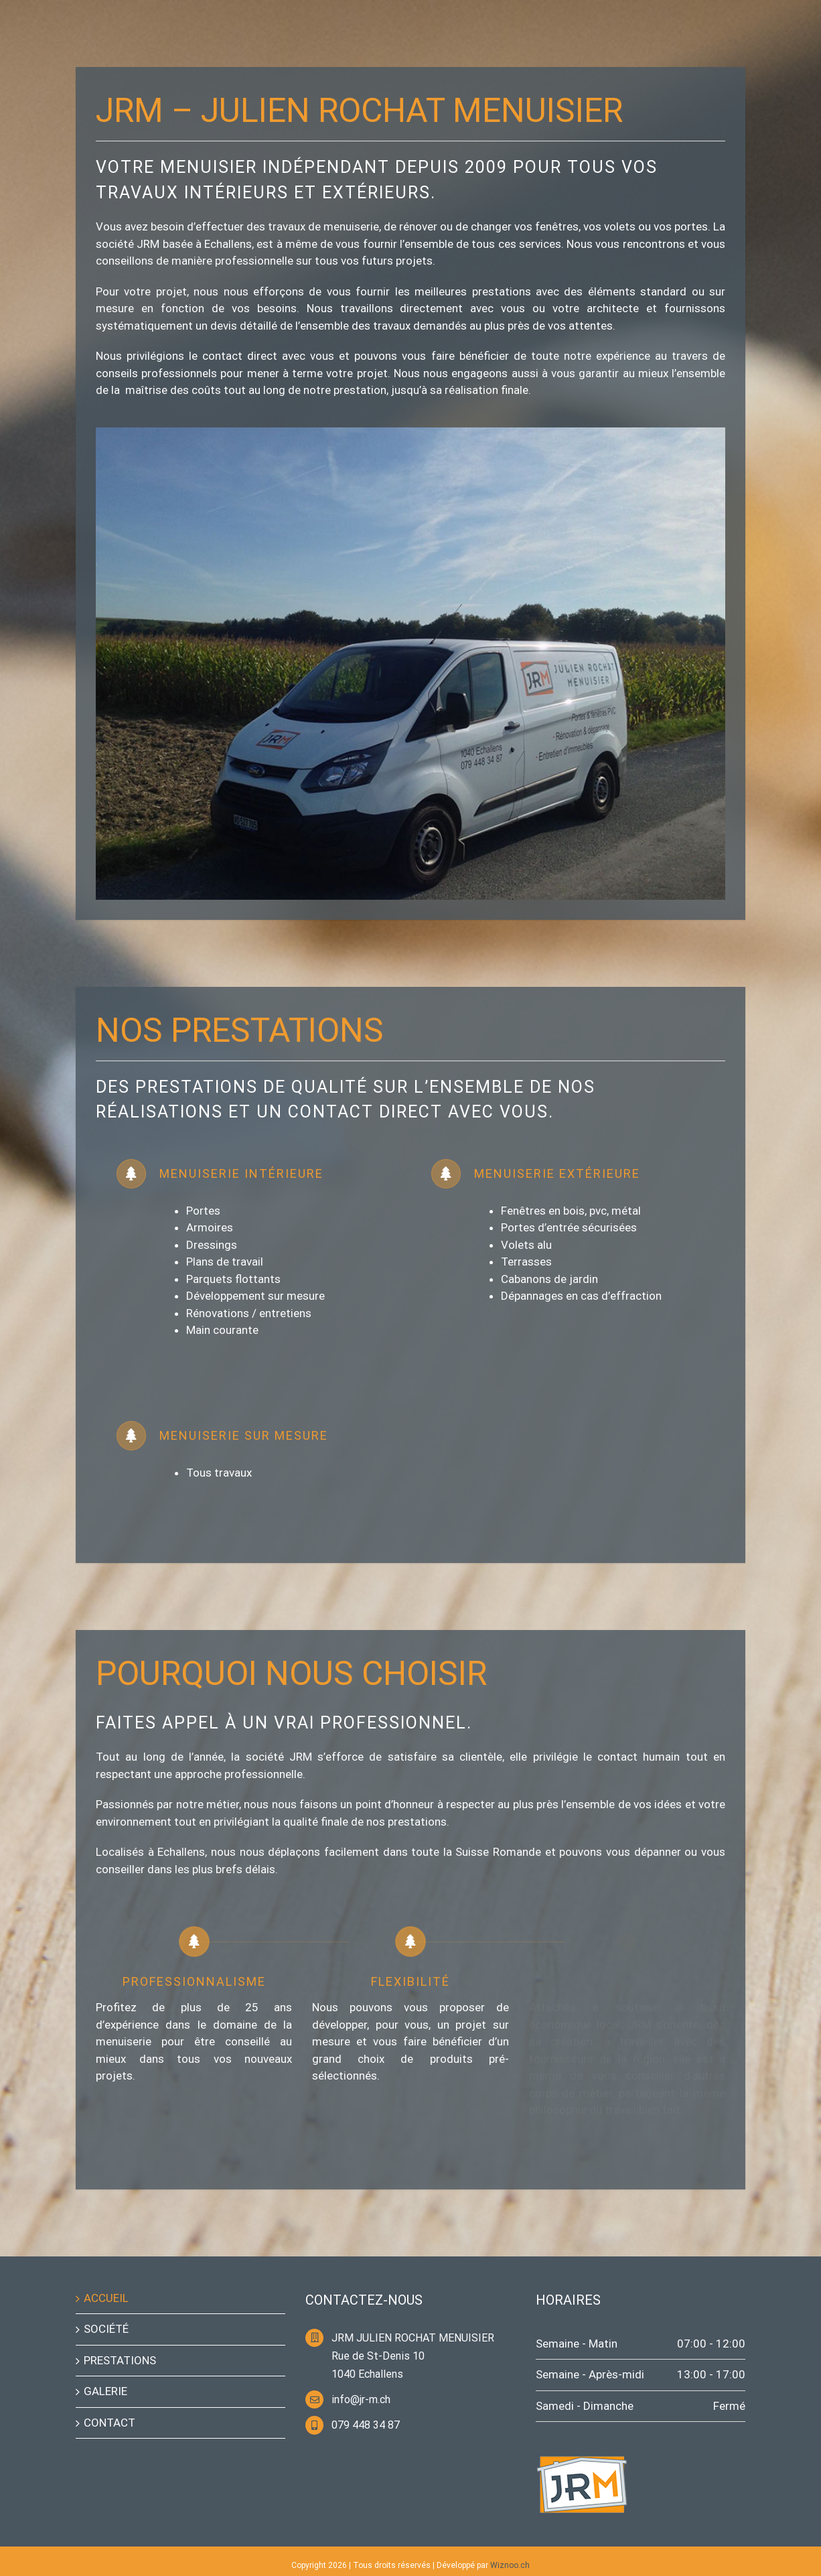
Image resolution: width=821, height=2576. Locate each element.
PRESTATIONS (120, 2360)
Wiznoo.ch (510, 2565)
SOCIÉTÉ (106, 2328)
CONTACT (109, 2422)
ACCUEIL (106, 2298)
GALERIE (105, 2391)
